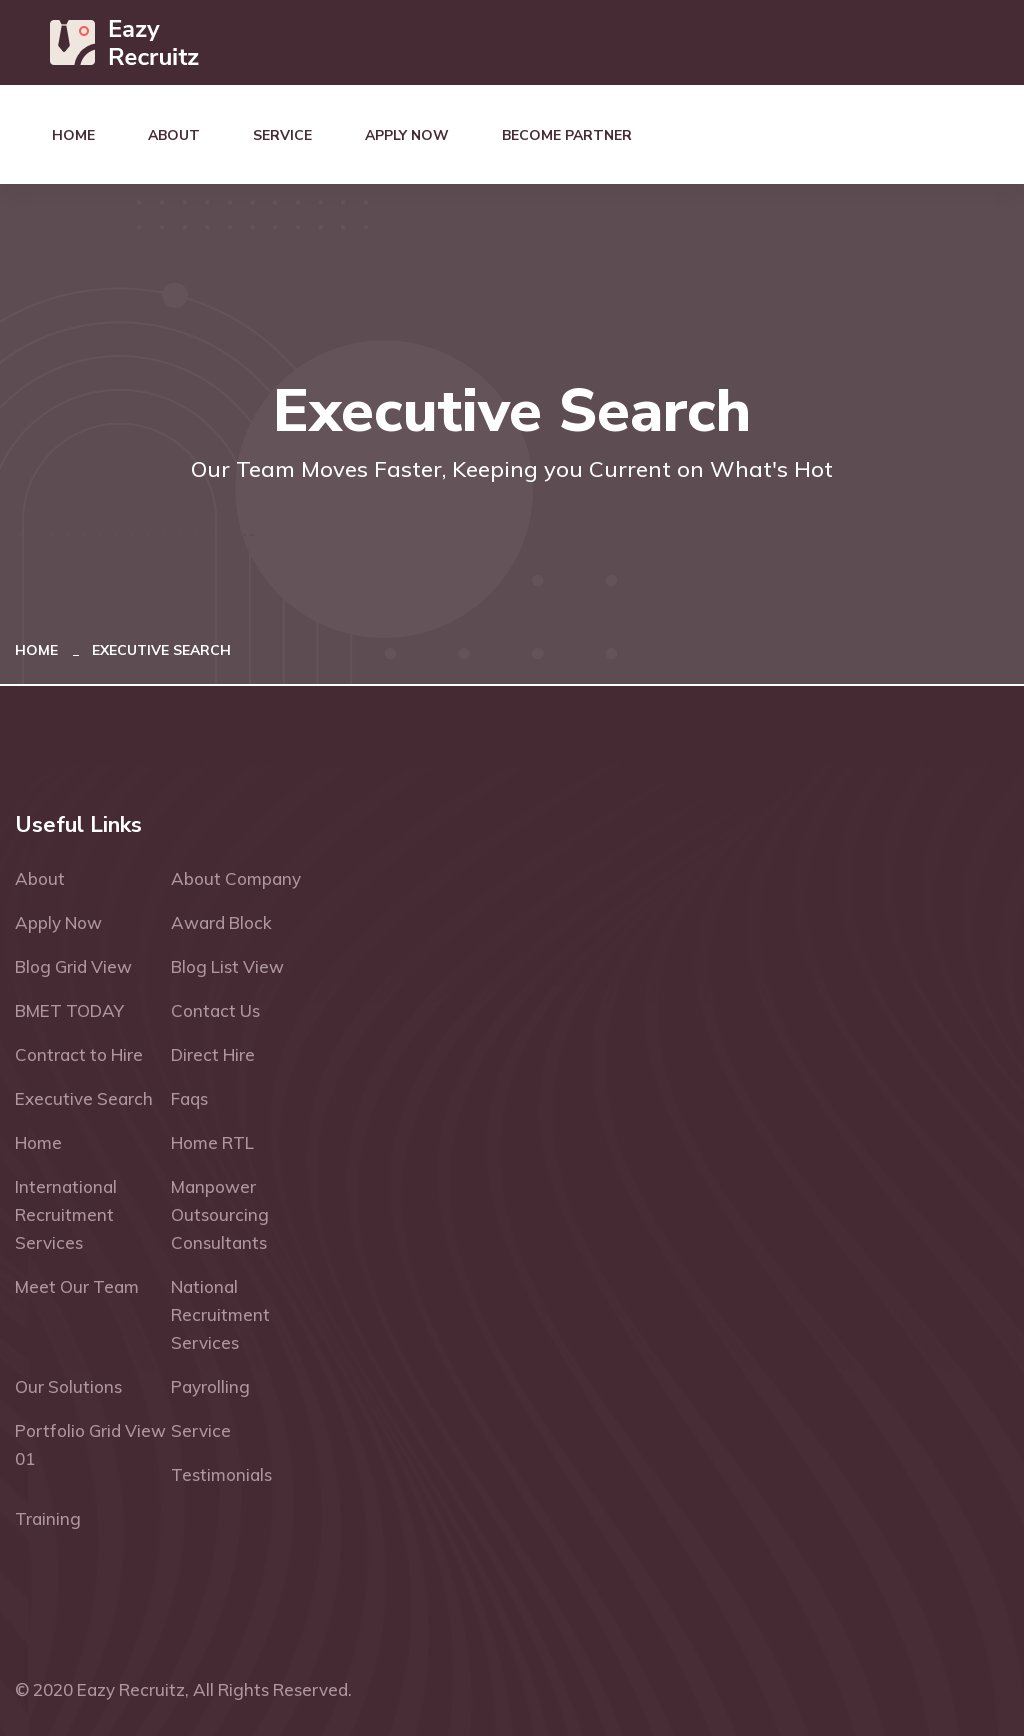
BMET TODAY (69, 1010)
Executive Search (84, 1098)
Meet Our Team (77, 1286)
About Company (236, 878)
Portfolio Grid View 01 (90, 1444)
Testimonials (221, 1474)
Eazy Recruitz (131, 1689)
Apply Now (407, 135)
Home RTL (212, 1142)
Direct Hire (213, 1054)
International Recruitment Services (66, 1214)
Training (48, 1518)
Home (73, 135)
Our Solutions (68, 1386)
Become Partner (567, 135)
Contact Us (215, 1010)
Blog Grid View (73, 966)
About (174, 135)
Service (282, 135)
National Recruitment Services (220, 1314)
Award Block (221, 922)
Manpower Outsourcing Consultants (220, 1214)
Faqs (189, 1098)
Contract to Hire (79, 1054)
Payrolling (210, 1386)
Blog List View (227, 966)
